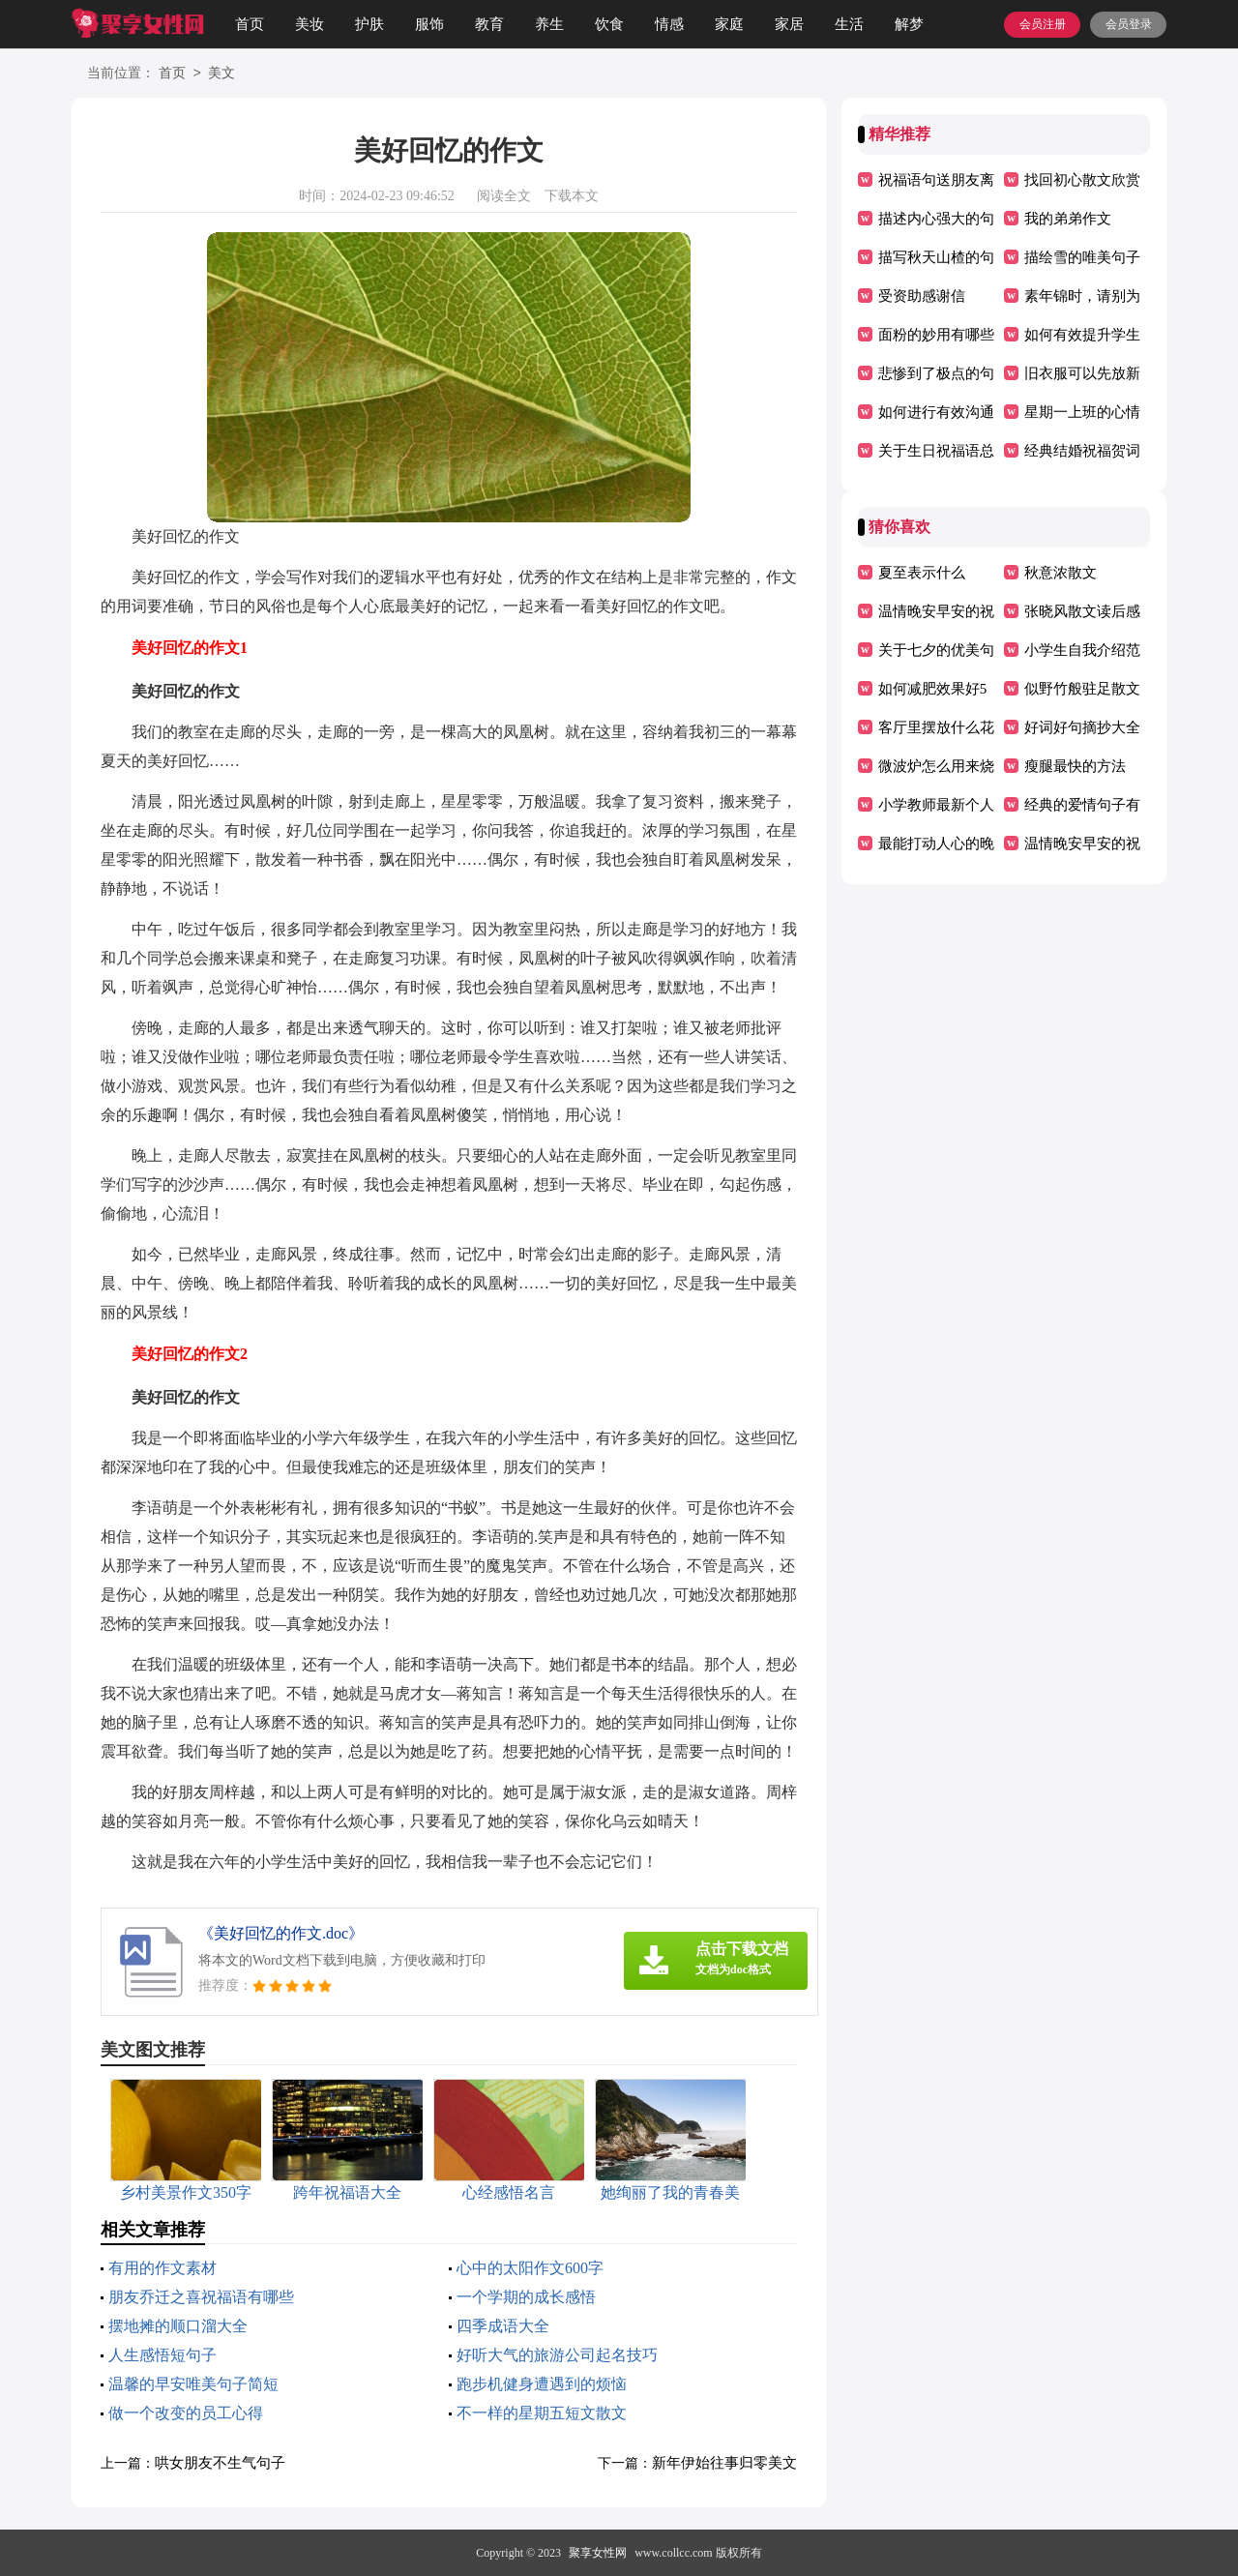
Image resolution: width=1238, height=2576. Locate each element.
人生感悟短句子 (162, 2355)
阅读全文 (504, 196)
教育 (489, 24)
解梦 (909, 24)
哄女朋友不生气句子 (220, 2463)
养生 (549, 24)
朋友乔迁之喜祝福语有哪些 (201, 2297)
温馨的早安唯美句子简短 (193, 2384)
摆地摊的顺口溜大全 (178, 2326)
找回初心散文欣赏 (1082, 180)
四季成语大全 (503, 2326)
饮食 (609, 24)
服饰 (429, 24)
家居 (789, 24)
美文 (221, 74)
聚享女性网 (598, 2553)
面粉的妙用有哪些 (936, 334)
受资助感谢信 (921, 296)
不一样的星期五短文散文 (542, 2413)
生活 (849, 24)
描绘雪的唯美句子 (1082, 257)
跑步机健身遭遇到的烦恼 (542, 2384)
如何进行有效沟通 (936, 412)
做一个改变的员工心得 (185, 2413)
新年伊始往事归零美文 (724, 2463)
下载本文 (572, 196)
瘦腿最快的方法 (1075, 766)
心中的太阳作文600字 (530, 2268)
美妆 (309, 24)
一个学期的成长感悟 (526, 2297)
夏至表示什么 (921, 572)
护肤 (369, 24)
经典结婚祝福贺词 (1082, 451)
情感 (669, 24)
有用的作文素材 (162, 2268)
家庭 (729, 24)
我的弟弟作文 (1067, 218)
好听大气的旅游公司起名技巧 (557, 2355)
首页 (249, 24)
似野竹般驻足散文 (1082, 688)
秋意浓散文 (1060, 572)
